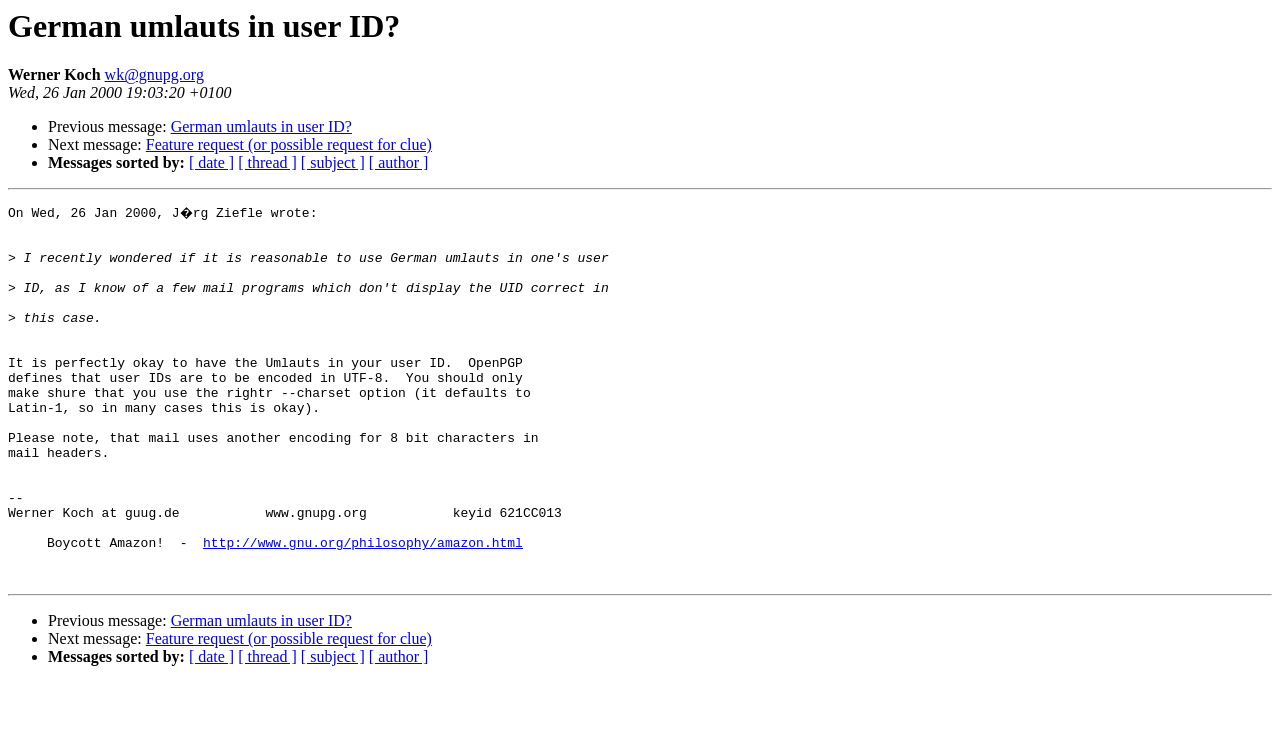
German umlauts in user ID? (261, 126)
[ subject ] (333, 162)
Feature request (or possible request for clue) (289, 144)
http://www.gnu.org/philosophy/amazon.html (363, 608)
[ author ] (399, 162)
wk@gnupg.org (154, 74)
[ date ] (211, 162)
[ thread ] (267, 162)
